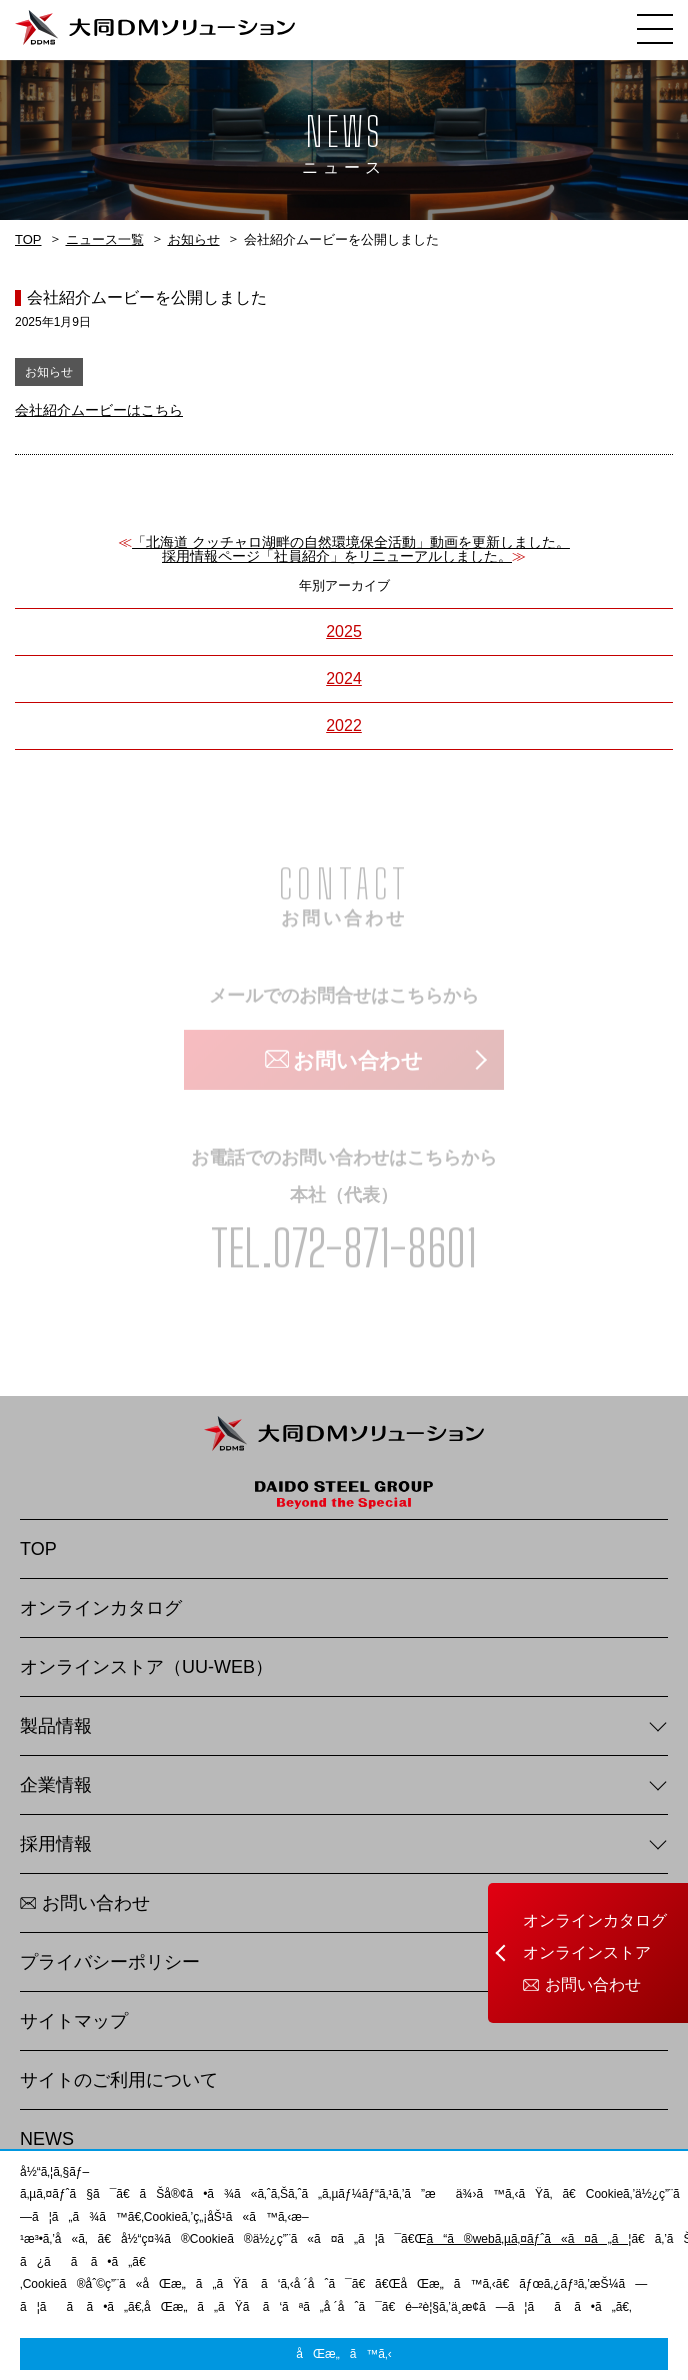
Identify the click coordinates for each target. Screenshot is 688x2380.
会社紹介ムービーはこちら (99, 410)
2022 (344, 725)
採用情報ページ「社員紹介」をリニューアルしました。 (337, 556)
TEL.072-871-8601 (344, 1250)
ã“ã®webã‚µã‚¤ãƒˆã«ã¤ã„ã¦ (528, 2239)
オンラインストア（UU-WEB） (146, 1667)
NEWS (47, 2139)
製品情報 (56, 1726)
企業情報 (56, 1785)
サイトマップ (74, 2021)
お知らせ (194, 239)
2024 (344, 678)
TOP (28, 239)
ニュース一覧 (105, 239)
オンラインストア (587, 1953)
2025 (344, 631)
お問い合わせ (593, 1985)
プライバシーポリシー (110, 1962)
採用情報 (56, 1844)
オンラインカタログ (595, 1921)
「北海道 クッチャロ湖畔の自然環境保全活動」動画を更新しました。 (351, 542)
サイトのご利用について (119, 2080)
